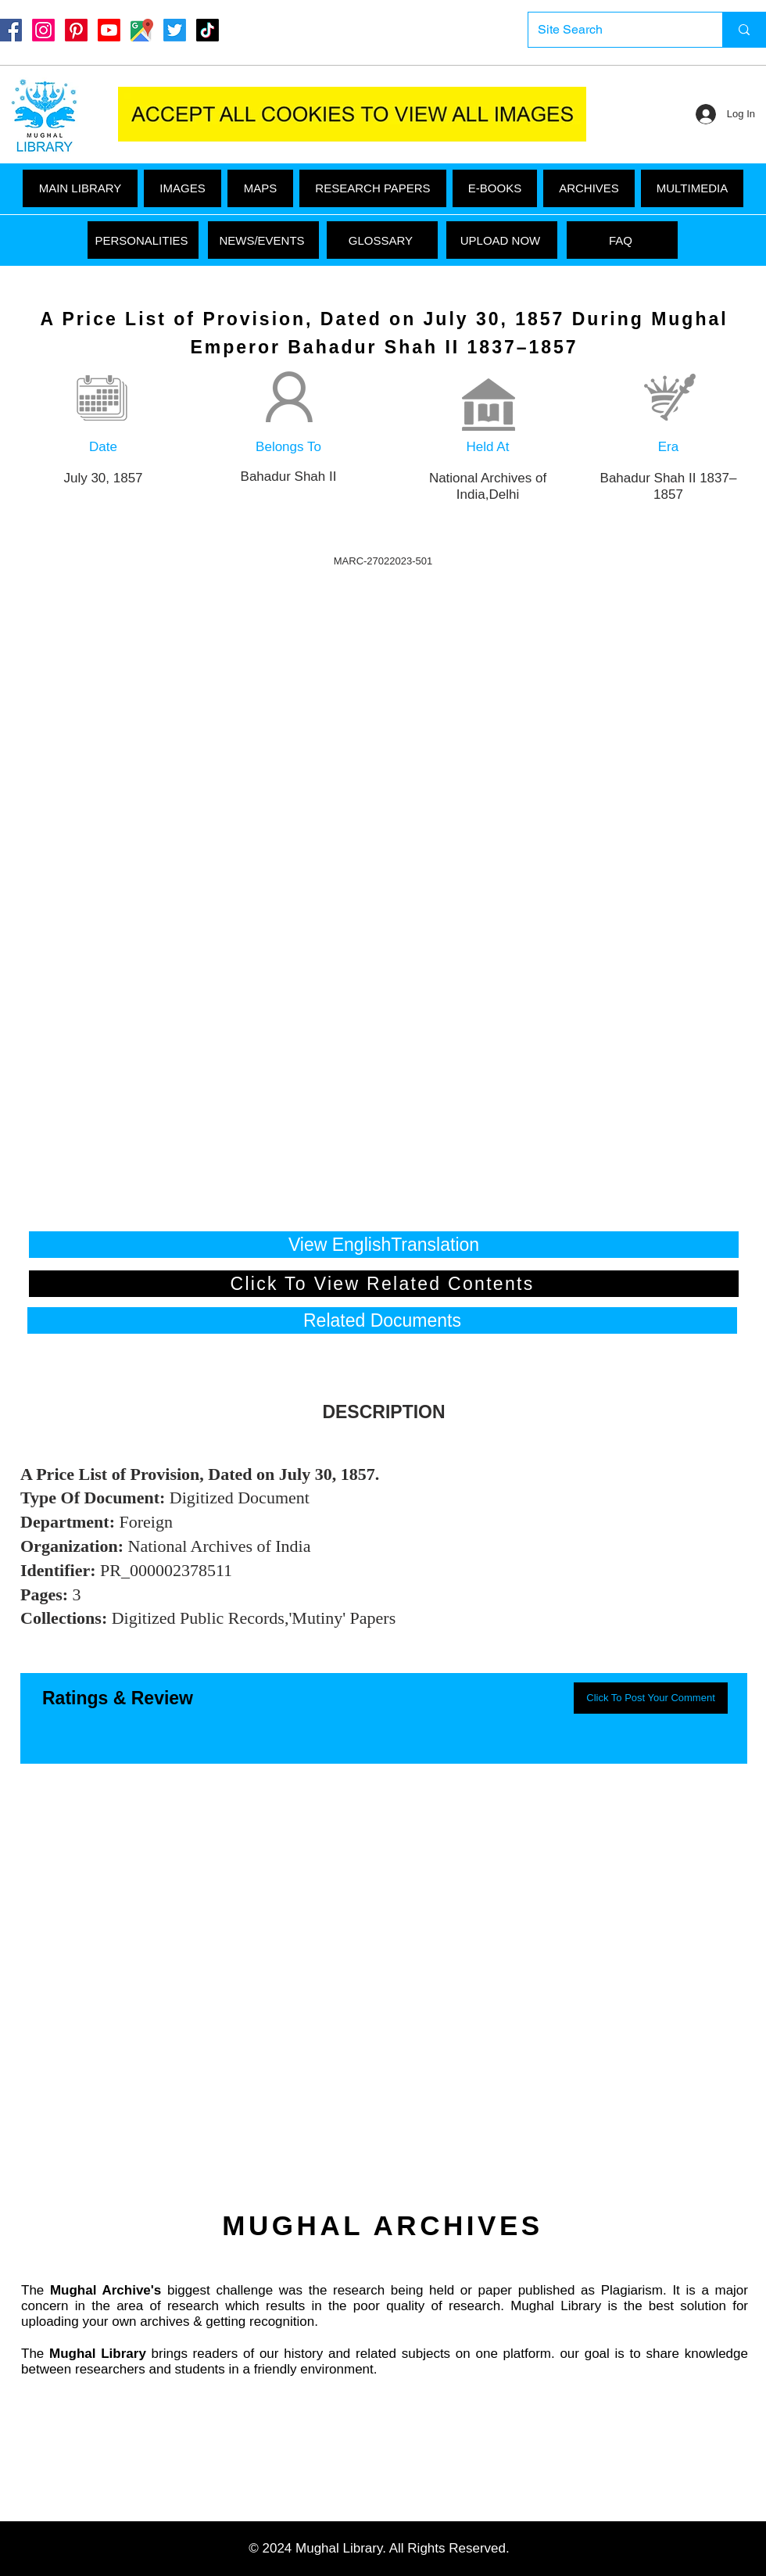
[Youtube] (109, 30)
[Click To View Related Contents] (384, 1283)
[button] (692, 188)
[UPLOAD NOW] (501, 240)
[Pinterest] (76, 30)
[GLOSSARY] (382, 240)
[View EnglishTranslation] (384, 1244)
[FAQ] (622, 240)
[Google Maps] (142, 30)
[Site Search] (613, 30)
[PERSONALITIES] (143, 240)
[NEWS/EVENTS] (263, 240)
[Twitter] (174, 30)
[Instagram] (43, 30)
